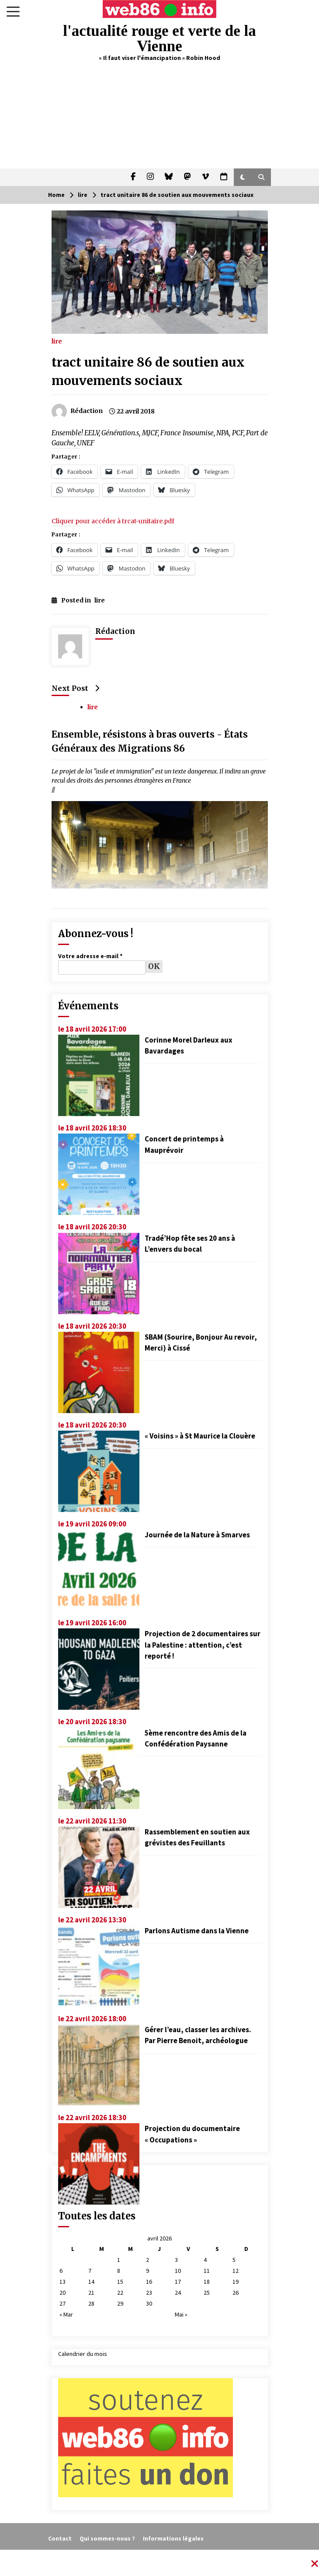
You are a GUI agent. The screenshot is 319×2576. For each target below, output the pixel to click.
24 (178, 2292)
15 (120, 2282)
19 (235, 2282)
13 (62, 2282)
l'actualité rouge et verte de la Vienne (159, 38)
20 (62, 2292)
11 (207, 2271)
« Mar (66, 2314)
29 (120, 2303)
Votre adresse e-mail (90, 956)
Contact (60, 2538)
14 (91, 2282)
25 (207, 2292)
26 (235, 2292)
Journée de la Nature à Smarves (197, 1535)
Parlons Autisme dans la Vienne (197, 1931)
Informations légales (173, 2538)
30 (149, 2303)
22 (120, 2292)
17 (178, 2282)
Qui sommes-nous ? (107, 2538)
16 (149, 2282)
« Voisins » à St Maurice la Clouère (200, 1436)
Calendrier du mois (82, 2354)
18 (207, 2282)
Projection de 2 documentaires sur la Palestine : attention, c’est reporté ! (202, 1644)
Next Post (75, 688)
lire (57, 340)
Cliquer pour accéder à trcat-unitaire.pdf (113, 521)
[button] (243, 177)
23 (149, 2292)
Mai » (181, 2314)
